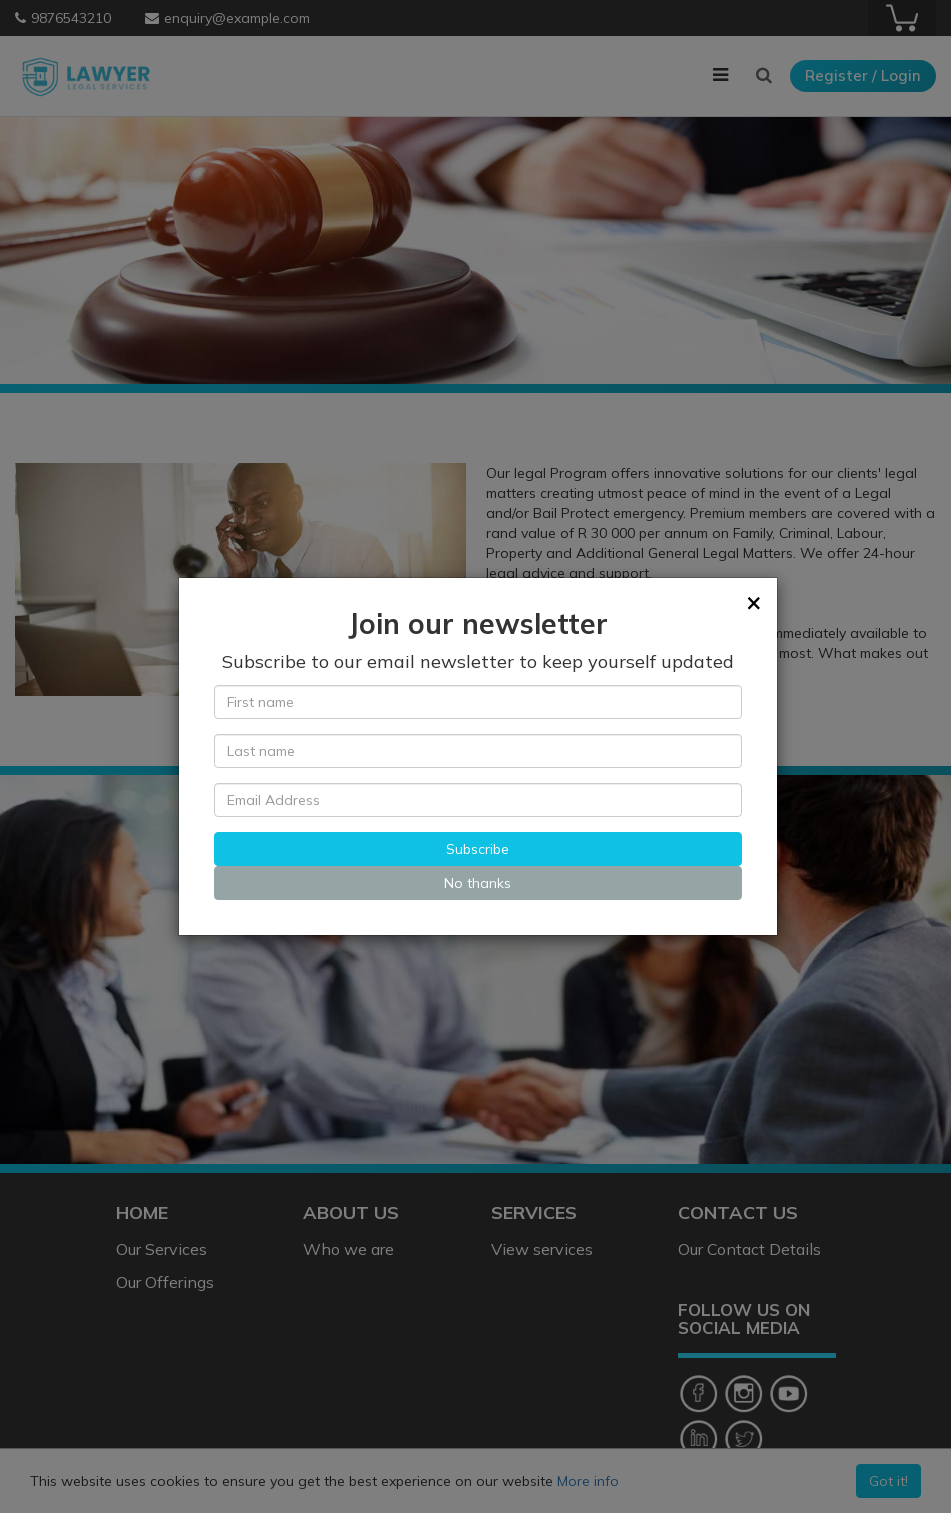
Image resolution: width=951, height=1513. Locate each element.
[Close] (754, 602)
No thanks (477, 883)
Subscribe (477, 849)
